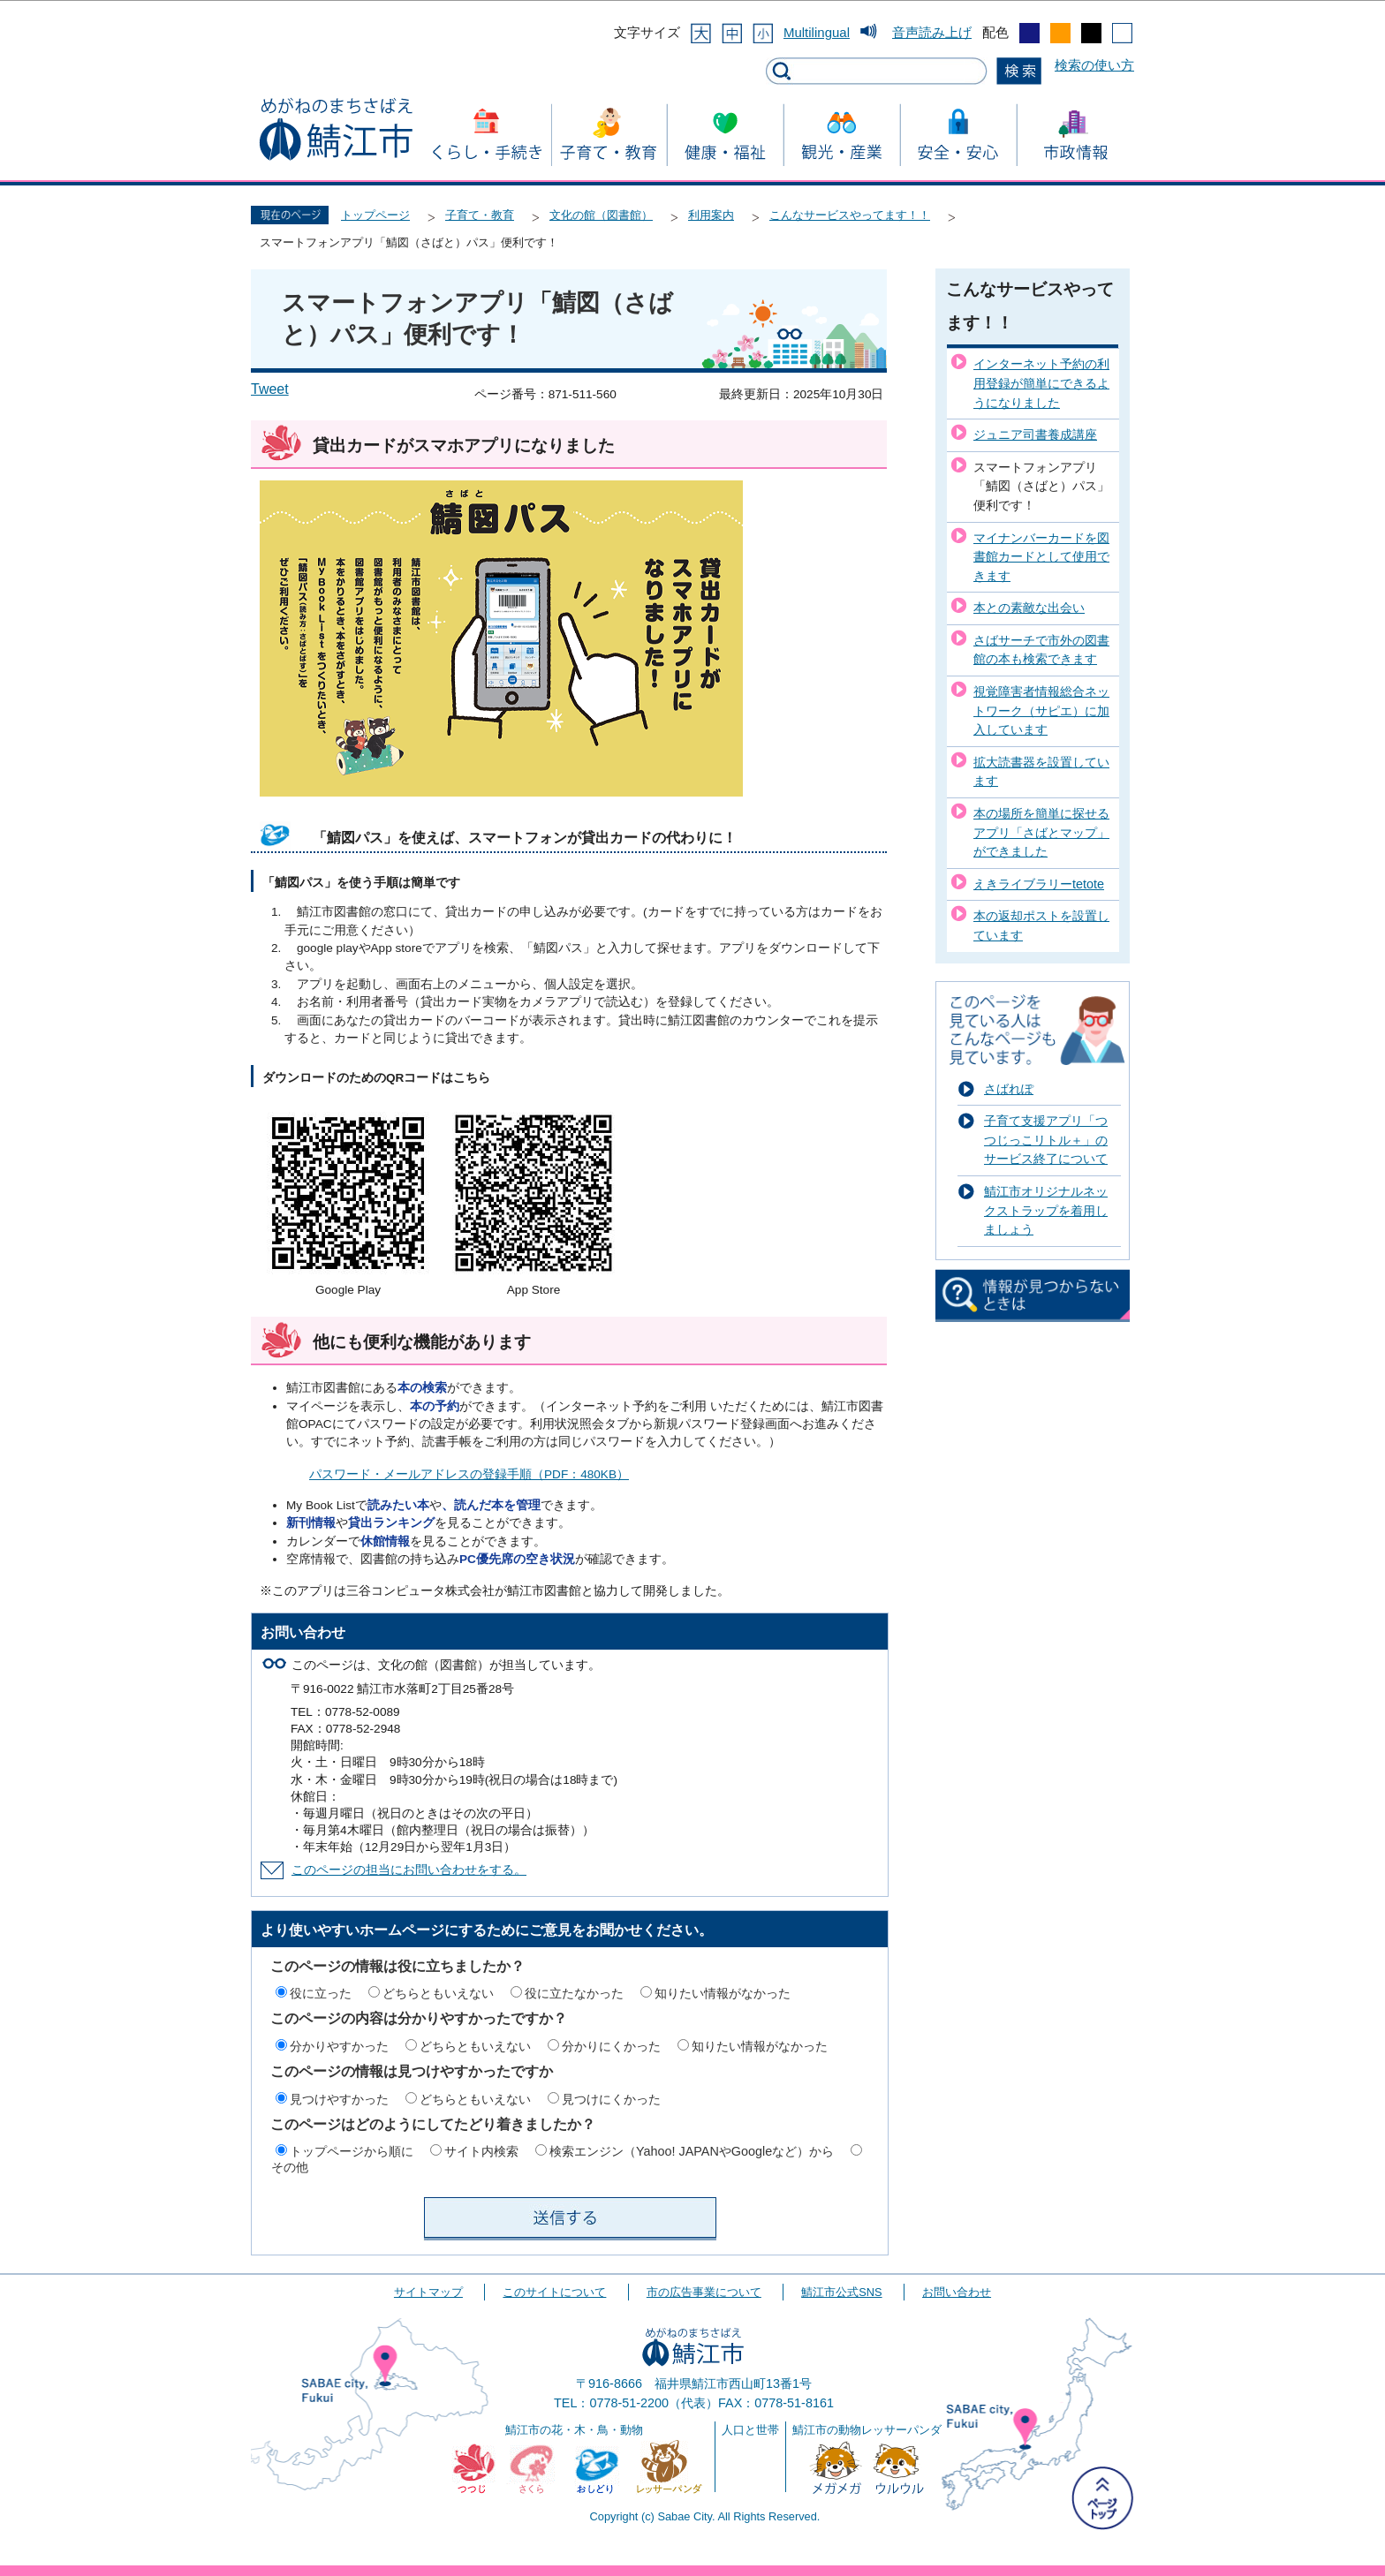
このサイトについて (554, 2292)
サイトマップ (428, 2292)
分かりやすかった (339, 2046)
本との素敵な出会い (1029, 608)
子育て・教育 (479, 215)
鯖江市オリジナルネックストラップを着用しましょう (1046, 1210)
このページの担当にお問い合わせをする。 (408, 1870)
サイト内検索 (481, 2151)
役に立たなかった (574, 1993)
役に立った (321, 1993)
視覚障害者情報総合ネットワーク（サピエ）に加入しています (1041, 710)
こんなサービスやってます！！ (849, 215)
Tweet (270, 389)
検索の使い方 (1094, 64)
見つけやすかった (339, 2099)
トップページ (375, 215)
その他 (289, 2167)
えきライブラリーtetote (1038, 884)
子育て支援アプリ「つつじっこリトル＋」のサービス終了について (1046, 1140)
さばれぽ (1008, 1089)
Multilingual (816, 32)
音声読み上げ (932, 32)
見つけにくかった (611, 2099)
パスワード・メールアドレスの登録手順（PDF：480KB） (469, 1474)
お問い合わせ (956, 2292)
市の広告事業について (704, 2292)
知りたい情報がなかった (723, 1993)
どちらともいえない (438, 1993)
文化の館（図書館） (601, 215)
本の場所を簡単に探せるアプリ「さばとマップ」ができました (1041, 832)
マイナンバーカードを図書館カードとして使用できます (1041, 557)
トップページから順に (351, 2151)
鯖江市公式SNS (841, 2292)
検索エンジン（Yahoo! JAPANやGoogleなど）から (691, 2151)
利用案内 (711, 215)
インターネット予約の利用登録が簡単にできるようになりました (1041, 383)
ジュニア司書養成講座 (1035, 434)
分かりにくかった (611, 2046)
